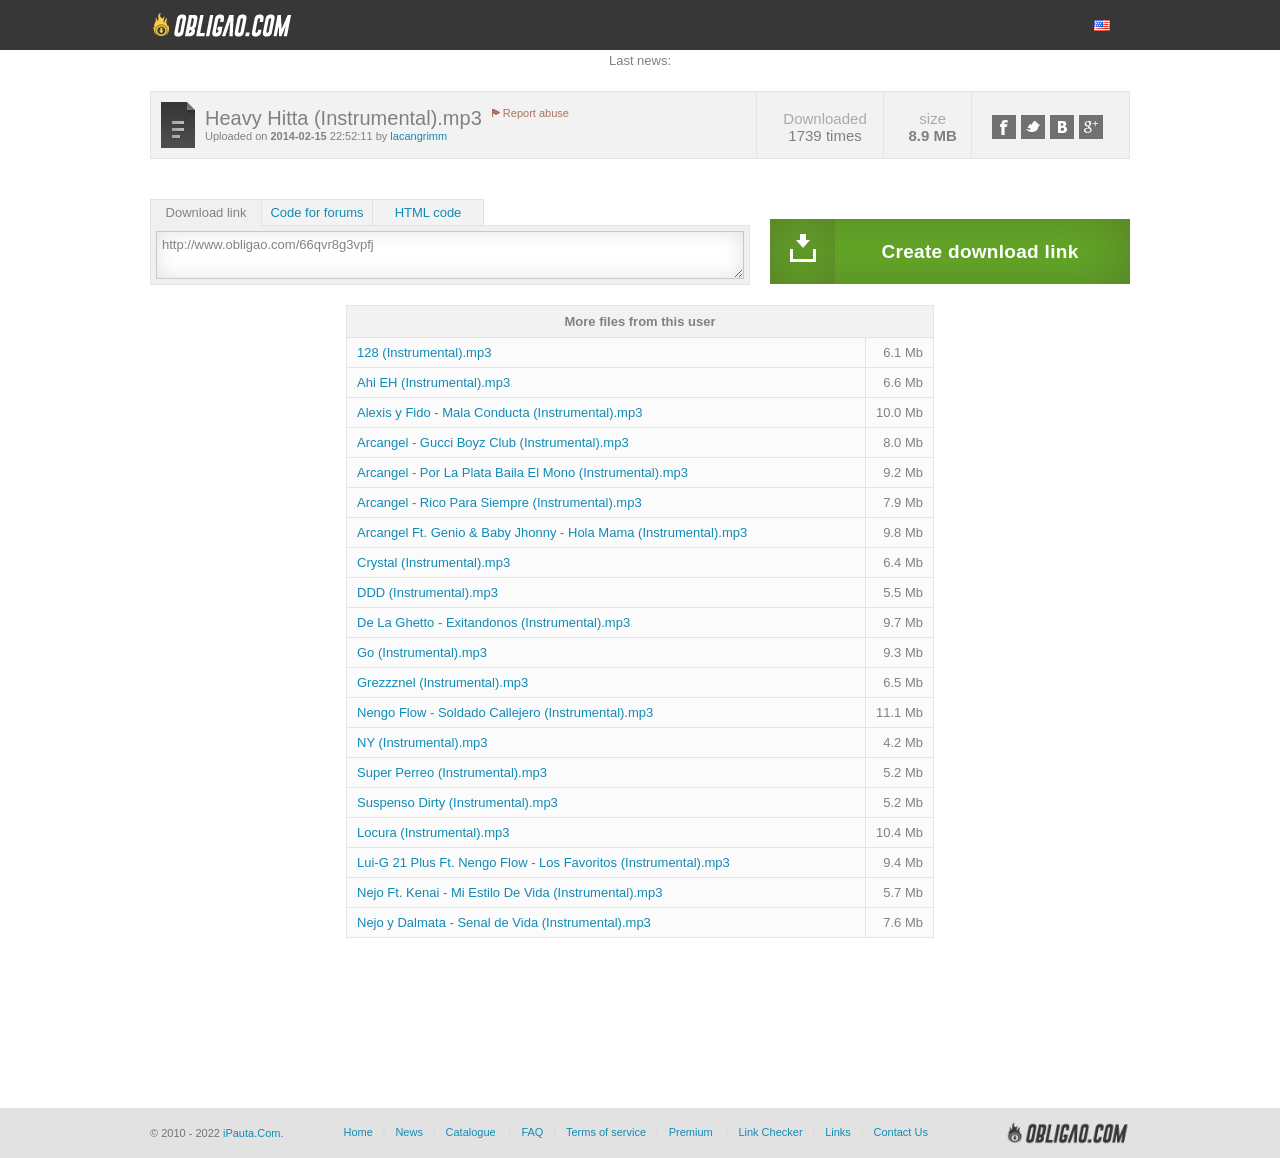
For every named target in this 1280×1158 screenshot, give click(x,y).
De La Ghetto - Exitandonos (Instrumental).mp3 (493, 622)
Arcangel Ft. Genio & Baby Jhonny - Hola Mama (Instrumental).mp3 (552, 532)
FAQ (532, 1132)
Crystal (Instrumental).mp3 (433, 562)
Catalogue (471, 1132)
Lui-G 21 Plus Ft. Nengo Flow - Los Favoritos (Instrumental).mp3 (543, 862)
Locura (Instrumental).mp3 (433, 832)
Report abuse (536, 113)
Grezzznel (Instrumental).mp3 (442, 682)
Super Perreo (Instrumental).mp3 (452, 772)
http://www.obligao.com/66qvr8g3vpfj (450, 255)
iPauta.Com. (253, 1133)
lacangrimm (418, 136)
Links (838, 1132)
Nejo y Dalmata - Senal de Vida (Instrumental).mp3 (504, 922)
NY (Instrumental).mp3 (422, 742)
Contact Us (900, 1132)
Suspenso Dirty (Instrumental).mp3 (457, 802)
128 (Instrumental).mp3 (424, 352)
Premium (691, 1132)
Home (357, 1132)
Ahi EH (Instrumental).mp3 (433, 382)
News (409, 1132)
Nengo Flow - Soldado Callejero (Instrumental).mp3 (505, 712)
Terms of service (606, 1132)
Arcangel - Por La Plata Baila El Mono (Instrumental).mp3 (522, 472)
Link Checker (770, 1132)
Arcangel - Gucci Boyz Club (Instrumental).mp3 (493, 442)
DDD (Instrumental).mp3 (427, 592)
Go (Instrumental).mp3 (422, 652)
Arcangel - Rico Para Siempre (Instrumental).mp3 (499, 502)
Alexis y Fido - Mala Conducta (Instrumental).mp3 (499, 412)
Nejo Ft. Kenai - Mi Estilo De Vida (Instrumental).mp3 (509, 892)
